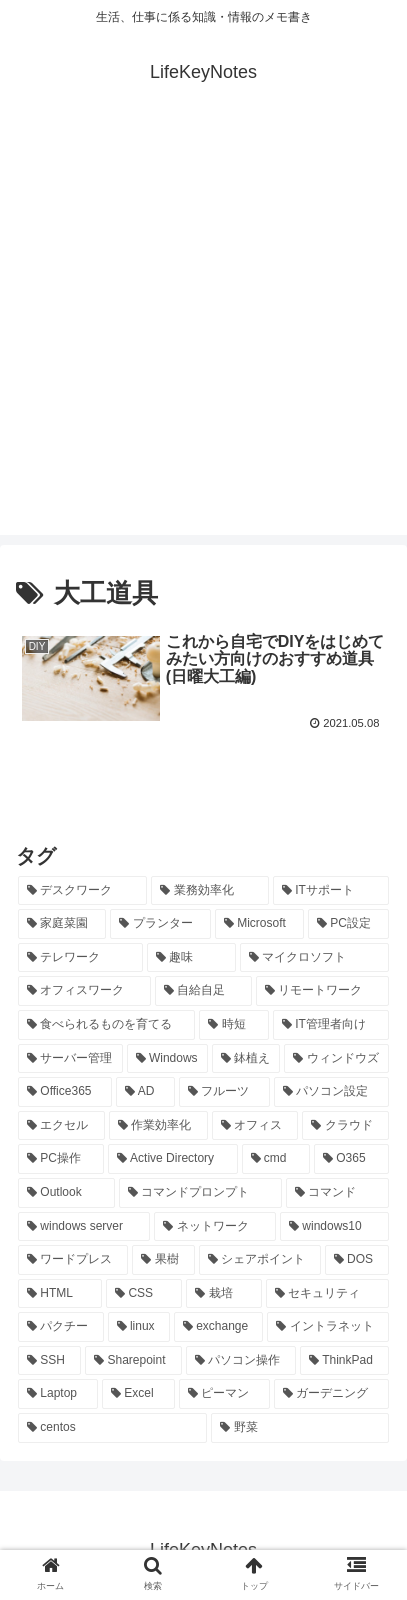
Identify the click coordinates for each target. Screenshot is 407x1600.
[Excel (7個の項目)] (138, 1394)
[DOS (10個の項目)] (357, 1260)
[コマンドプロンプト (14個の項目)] (200, 1193)
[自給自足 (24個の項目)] (203, 991)
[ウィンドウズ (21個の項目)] (336, 1059)
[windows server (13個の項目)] (84, 1227)
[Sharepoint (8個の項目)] (133, 1361)
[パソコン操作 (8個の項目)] (241, 1361)
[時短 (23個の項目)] (233, 1025)
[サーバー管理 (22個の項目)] (70, 1059)
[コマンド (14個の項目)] (337, 1193)
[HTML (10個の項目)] (60, 1294)
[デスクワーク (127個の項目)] (82, 891)
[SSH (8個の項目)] (49, 1361)
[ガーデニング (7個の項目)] (331, 1394)
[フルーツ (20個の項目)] (224, 1092)
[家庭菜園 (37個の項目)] (62, 924)
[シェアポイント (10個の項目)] (260, 1260)
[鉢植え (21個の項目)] (246, 1059)
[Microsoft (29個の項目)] (259, 924)
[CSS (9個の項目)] (144, 1294)
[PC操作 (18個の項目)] (61, 1159)
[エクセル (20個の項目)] (61, 1126)
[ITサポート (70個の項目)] (331, 891)
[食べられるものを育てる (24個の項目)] (106, 1025)
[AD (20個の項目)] (145, 1092)
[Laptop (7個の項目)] (58, 1394)
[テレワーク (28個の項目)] (80, 958)
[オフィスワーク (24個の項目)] (84, 991)
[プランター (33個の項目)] (160, 924)
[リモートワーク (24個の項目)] (322, 991)
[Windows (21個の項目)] (167, 1059)
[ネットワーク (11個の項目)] (215, 1227)
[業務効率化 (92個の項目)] (209, 891)
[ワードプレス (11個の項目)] (73, 1260)
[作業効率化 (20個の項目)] (158, 1126)
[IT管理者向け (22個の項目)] (331, 1025)
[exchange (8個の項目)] (219, 1327)
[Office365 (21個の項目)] (65, 1092)
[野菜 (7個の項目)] (300, 1428)
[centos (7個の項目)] (112, 1428)
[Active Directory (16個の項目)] (172, 1159)
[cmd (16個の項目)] (276, 1159)
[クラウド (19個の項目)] (345, 1126)
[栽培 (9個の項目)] (223, 1294)
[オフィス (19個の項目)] (255, 1126)
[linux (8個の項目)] (139, 1327)
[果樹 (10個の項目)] (163, 1260)
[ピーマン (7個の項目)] (224, 1394)
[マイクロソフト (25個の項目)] (314, 958)
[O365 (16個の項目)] (351, 1159)
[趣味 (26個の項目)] (191, 958)
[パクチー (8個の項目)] (61, 1327)
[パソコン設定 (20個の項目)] (331, 1092)
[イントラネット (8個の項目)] (328, 1327)
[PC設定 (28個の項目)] (348, 924)
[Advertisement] (203, 331)
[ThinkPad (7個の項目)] (344, 1361)
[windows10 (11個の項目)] (334, 1227)
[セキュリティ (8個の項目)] (327, 1294)
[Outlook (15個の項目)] (66, 1193)
